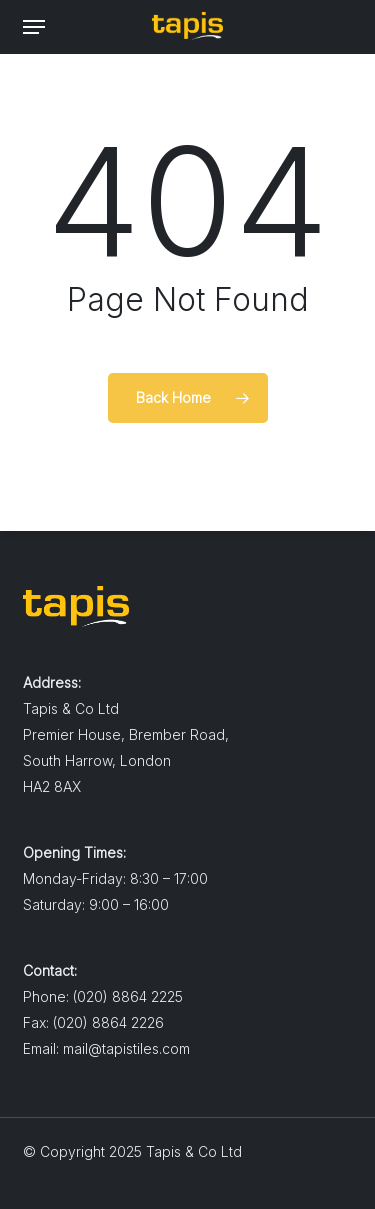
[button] (34, 27)
